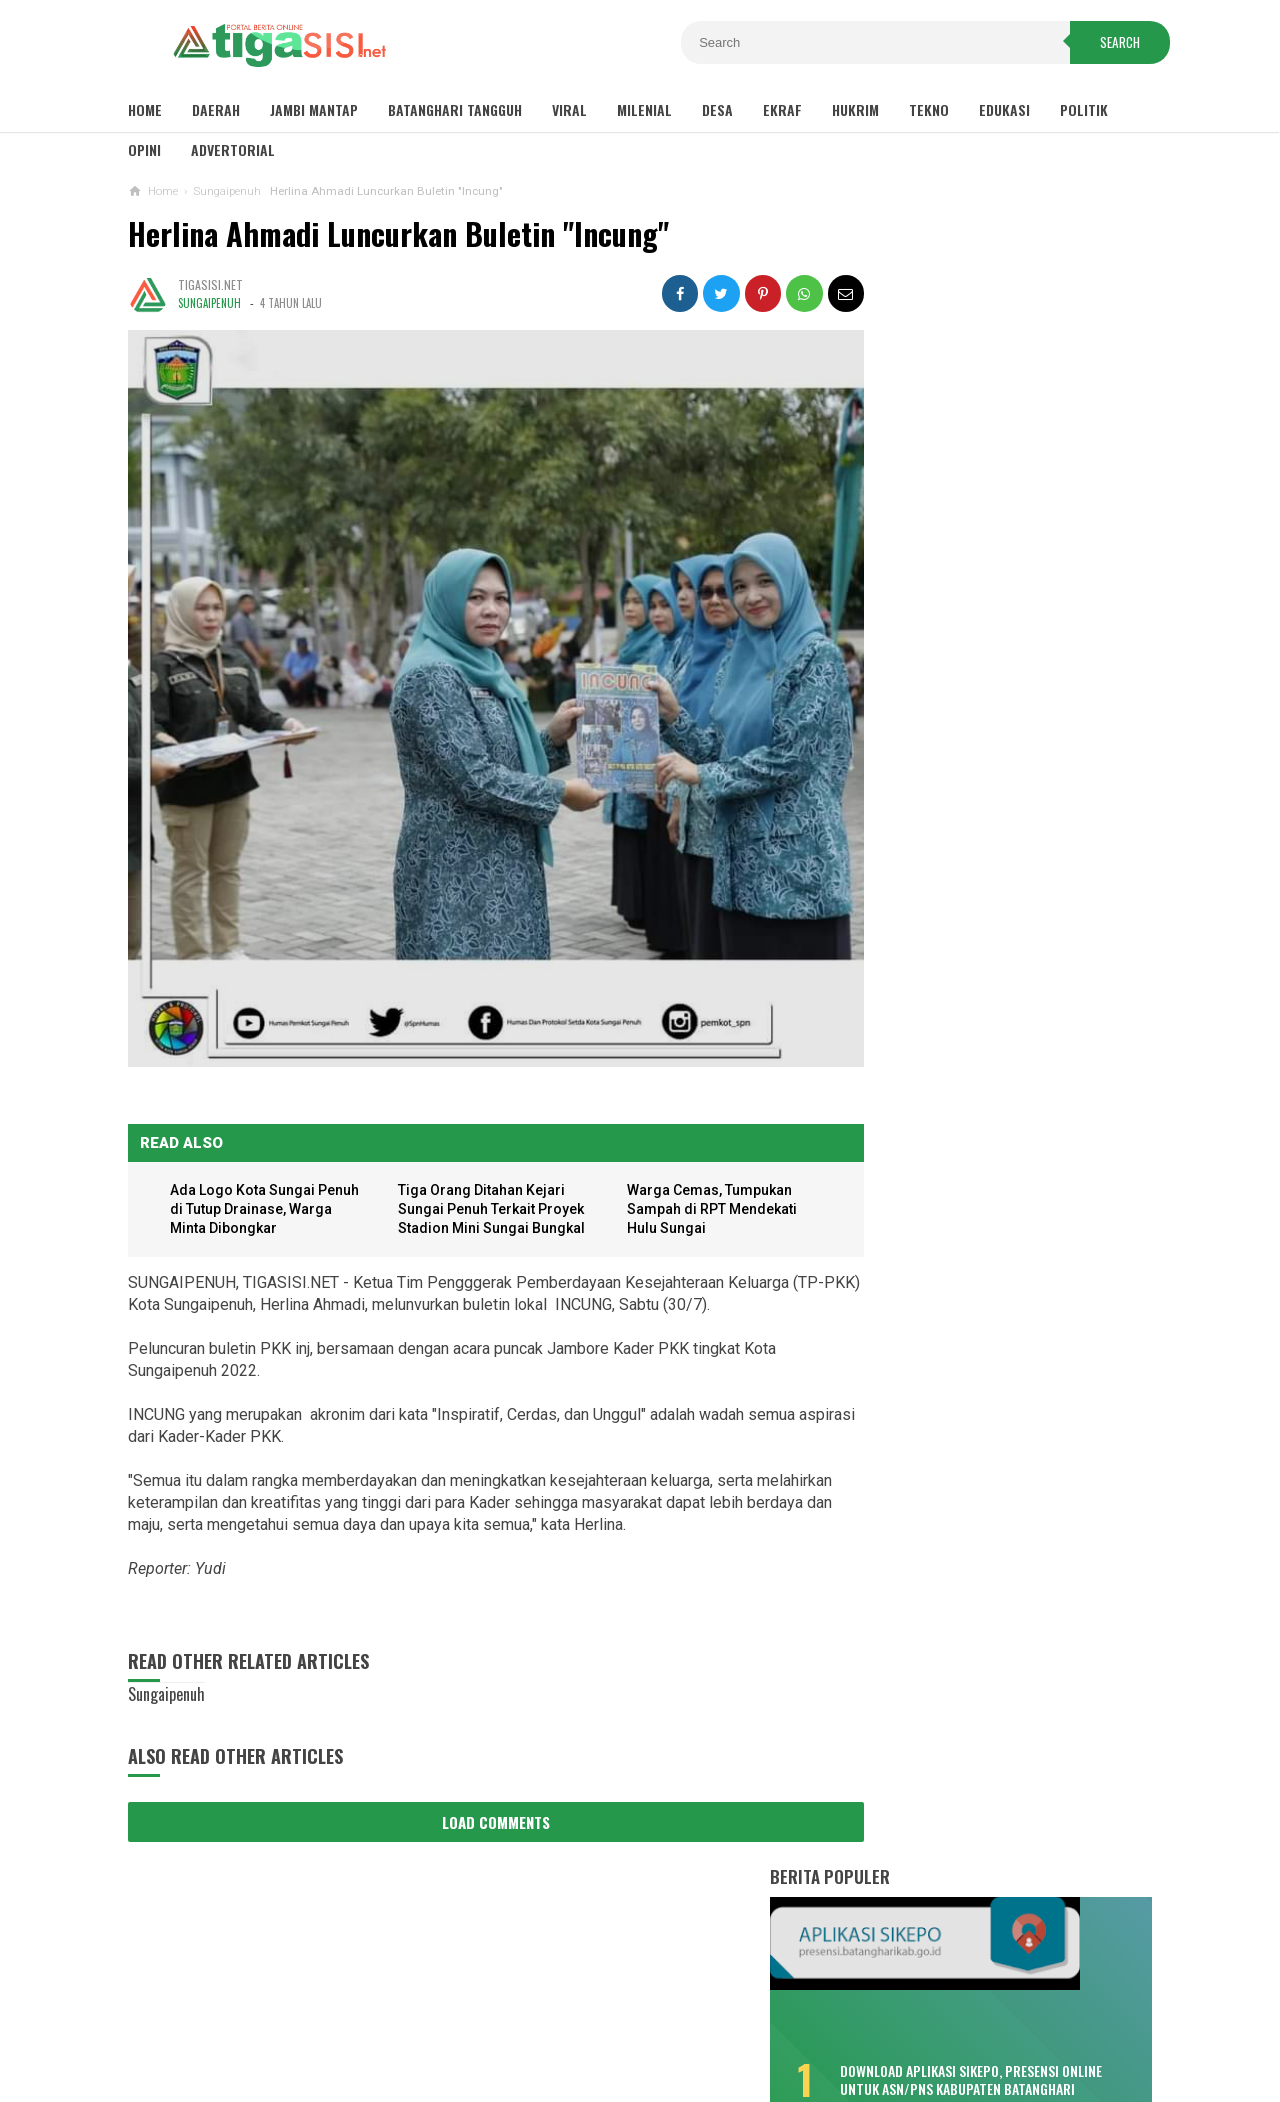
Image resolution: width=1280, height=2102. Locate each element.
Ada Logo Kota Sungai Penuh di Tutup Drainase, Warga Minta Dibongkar (253, 1172)
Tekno (929, 109)
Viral (569, 109)
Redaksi (795, 2020)
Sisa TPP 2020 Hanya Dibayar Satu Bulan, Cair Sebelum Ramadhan (982, 495)
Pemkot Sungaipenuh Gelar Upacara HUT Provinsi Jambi (999, 1501)
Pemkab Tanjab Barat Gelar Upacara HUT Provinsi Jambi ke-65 (1001, 1446)
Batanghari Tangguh (455, 109)
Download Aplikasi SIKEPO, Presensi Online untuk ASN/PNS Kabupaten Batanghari (1031, 411)
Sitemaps (364, 2020)
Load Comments (478, 1785)
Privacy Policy (560, 2020)
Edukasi (1004, 109)
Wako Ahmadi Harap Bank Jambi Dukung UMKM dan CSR (997, 1555)
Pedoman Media (893, 2020)
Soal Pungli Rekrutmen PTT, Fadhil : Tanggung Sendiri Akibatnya (985, 1177)
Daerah (216, 109)
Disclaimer (452, 2020)
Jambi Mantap (314, 109)
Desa (717, 109)
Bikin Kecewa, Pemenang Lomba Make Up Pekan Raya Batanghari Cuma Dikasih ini (976, 583)
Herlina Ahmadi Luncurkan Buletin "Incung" (398, 233)
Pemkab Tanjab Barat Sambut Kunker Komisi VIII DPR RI (1009, 1392)
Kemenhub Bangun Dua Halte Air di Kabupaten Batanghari (981, 1002)
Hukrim (855, 109)
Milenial (644, 109)
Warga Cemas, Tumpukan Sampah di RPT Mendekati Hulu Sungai (695, 1172)
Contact (721, 2020)
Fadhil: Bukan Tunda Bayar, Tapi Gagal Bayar (973, 845)
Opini (144, 149)
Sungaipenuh (209, 303)
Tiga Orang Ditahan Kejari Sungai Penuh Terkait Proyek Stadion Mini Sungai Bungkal (485, 1172)
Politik (1084, 109)
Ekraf (782, 109)
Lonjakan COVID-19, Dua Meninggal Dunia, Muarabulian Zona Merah (981, 767)
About (652, 2020)
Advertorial (233, 149)
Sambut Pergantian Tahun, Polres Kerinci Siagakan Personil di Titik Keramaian (999, 1337)
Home (145, 109)
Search (1107, 44)
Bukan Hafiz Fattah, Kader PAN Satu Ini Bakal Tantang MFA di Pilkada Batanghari (984, 1089)
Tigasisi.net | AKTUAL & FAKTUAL (635, 2052)
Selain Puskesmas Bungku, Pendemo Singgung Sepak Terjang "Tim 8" (986, 923)
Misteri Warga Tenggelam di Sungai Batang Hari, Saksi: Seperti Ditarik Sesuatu (984, 679)
